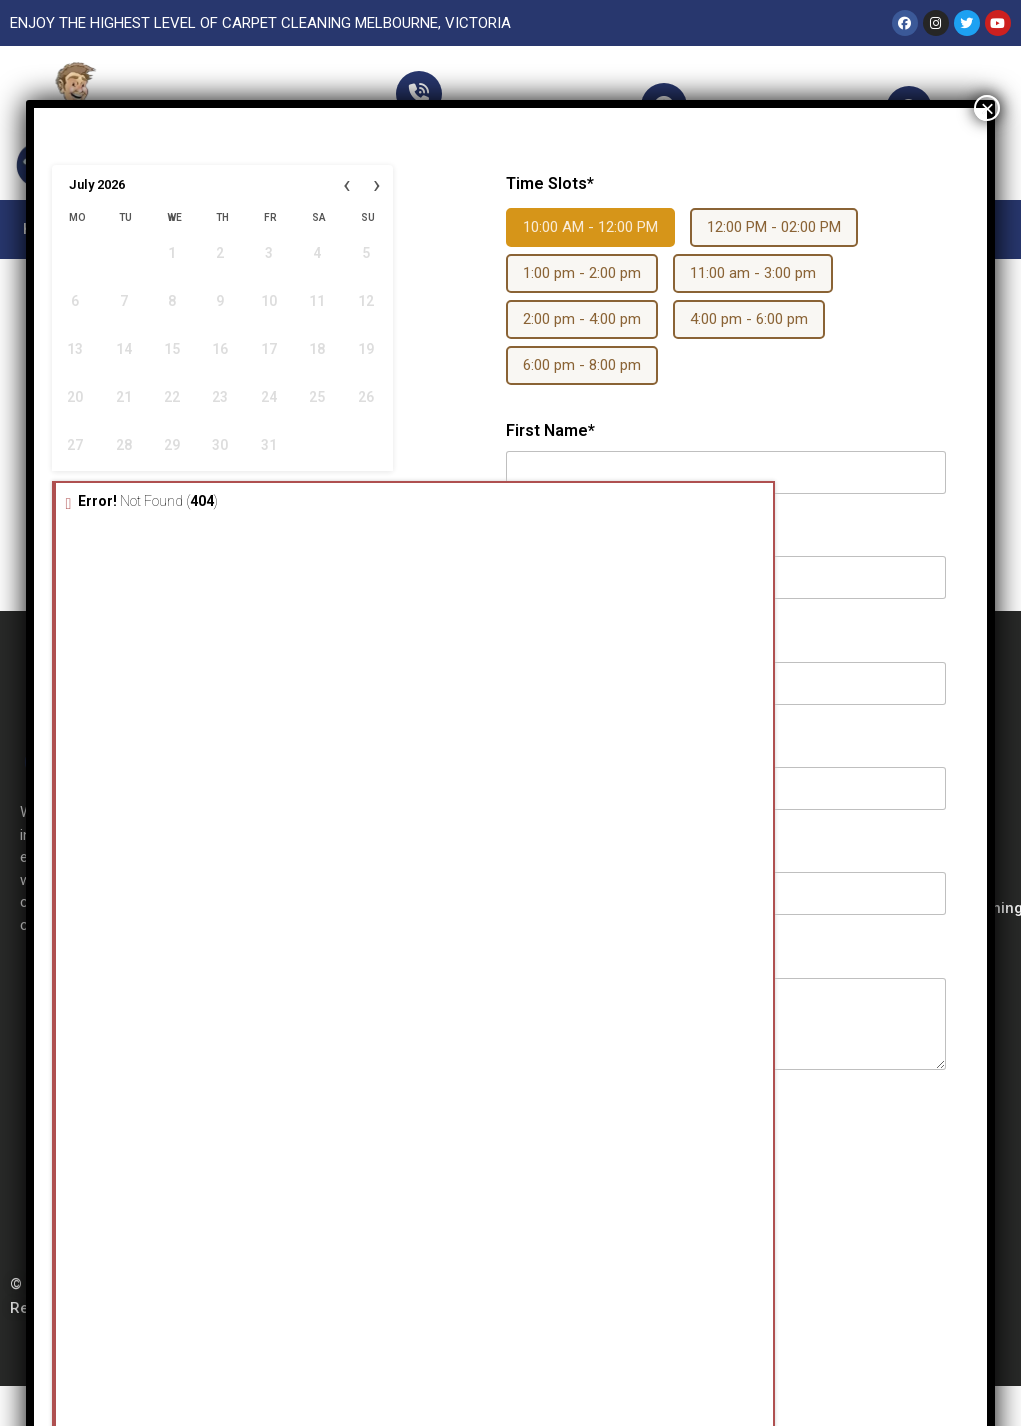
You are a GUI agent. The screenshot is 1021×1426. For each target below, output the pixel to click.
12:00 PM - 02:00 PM (774, 227)
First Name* (550, 430)
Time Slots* (550, 183)
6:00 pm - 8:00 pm (582, 365)
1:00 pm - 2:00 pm (582, 273)
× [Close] (987, 108)
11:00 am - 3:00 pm (753, 273)
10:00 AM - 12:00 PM (590, 227)
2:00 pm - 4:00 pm (582, 319)
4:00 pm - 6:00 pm (749, 319)
